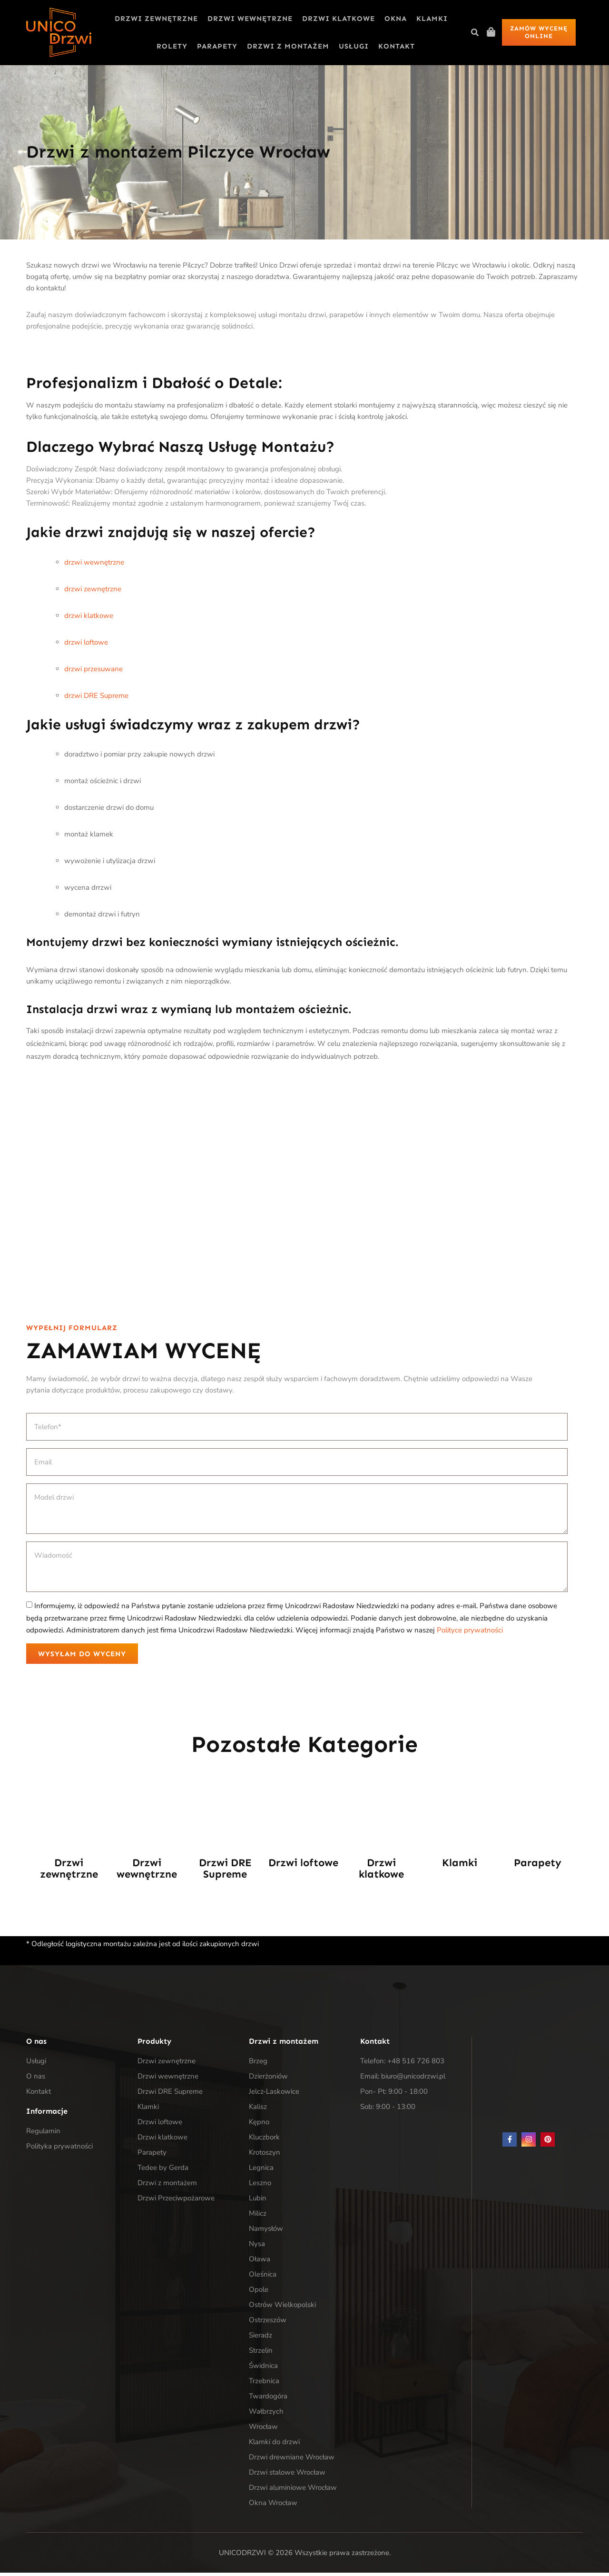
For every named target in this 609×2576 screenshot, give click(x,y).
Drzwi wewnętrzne (250, 18)
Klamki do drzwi (274, 2445)
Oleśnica (262, 2277)
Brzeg (258, 2064)
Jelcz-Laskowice (274, 2094)
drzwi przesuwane (93, 669)
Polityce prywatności (470, 1630)
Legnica (261, 2171)
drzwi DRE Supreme (96, 695)
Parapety (217, 46)
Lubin (257, 2201)
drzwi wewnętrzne (94, 562)
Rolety (172, 46)
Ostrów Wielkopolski (282, 2308)
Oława (259, 2262)
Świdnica (263, 2369)
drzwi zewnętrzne (92, 589)
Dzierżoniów (268, 2079)
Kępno (259, 2125)
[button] (474, 32)
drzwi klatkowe (88, 615)
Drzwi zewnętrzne (156, 18)
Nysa (257, 2247)
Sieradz (260, 2338)
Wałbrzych (266, 2414)
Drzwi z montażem (288, 46)
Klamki (432, 18)
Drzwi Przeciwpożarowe (176, 2201)
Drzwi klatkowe (338, 18)
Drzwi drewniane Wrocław (291, 2460)
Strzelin (261, 2353)
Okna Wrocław (273, 2506)
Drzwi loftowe (303, 1866)
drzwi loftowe (86, 642)
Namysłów (266, 2232)
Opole (258, 2293)
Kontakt (396, 46)
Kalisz (258, 2110)
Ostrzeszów (267, 2323)
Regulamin (43, 2134)
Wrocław (263, 2430)
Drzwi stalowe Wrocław (287, 2475)
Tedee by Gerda (163, 2171)
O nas (35, 2079)
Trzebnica (264, 2384)
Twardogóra (268, 2399)
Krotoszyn (264, 2155)
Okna (395, 18)
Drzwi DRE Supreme (225, 1872)
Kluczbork (264, 2140)
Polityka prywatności (59, 2149)
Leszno (260, 2186)
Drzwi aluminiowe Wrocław (293, 2491)
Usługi (354, 46)
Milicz (257, 2216)
